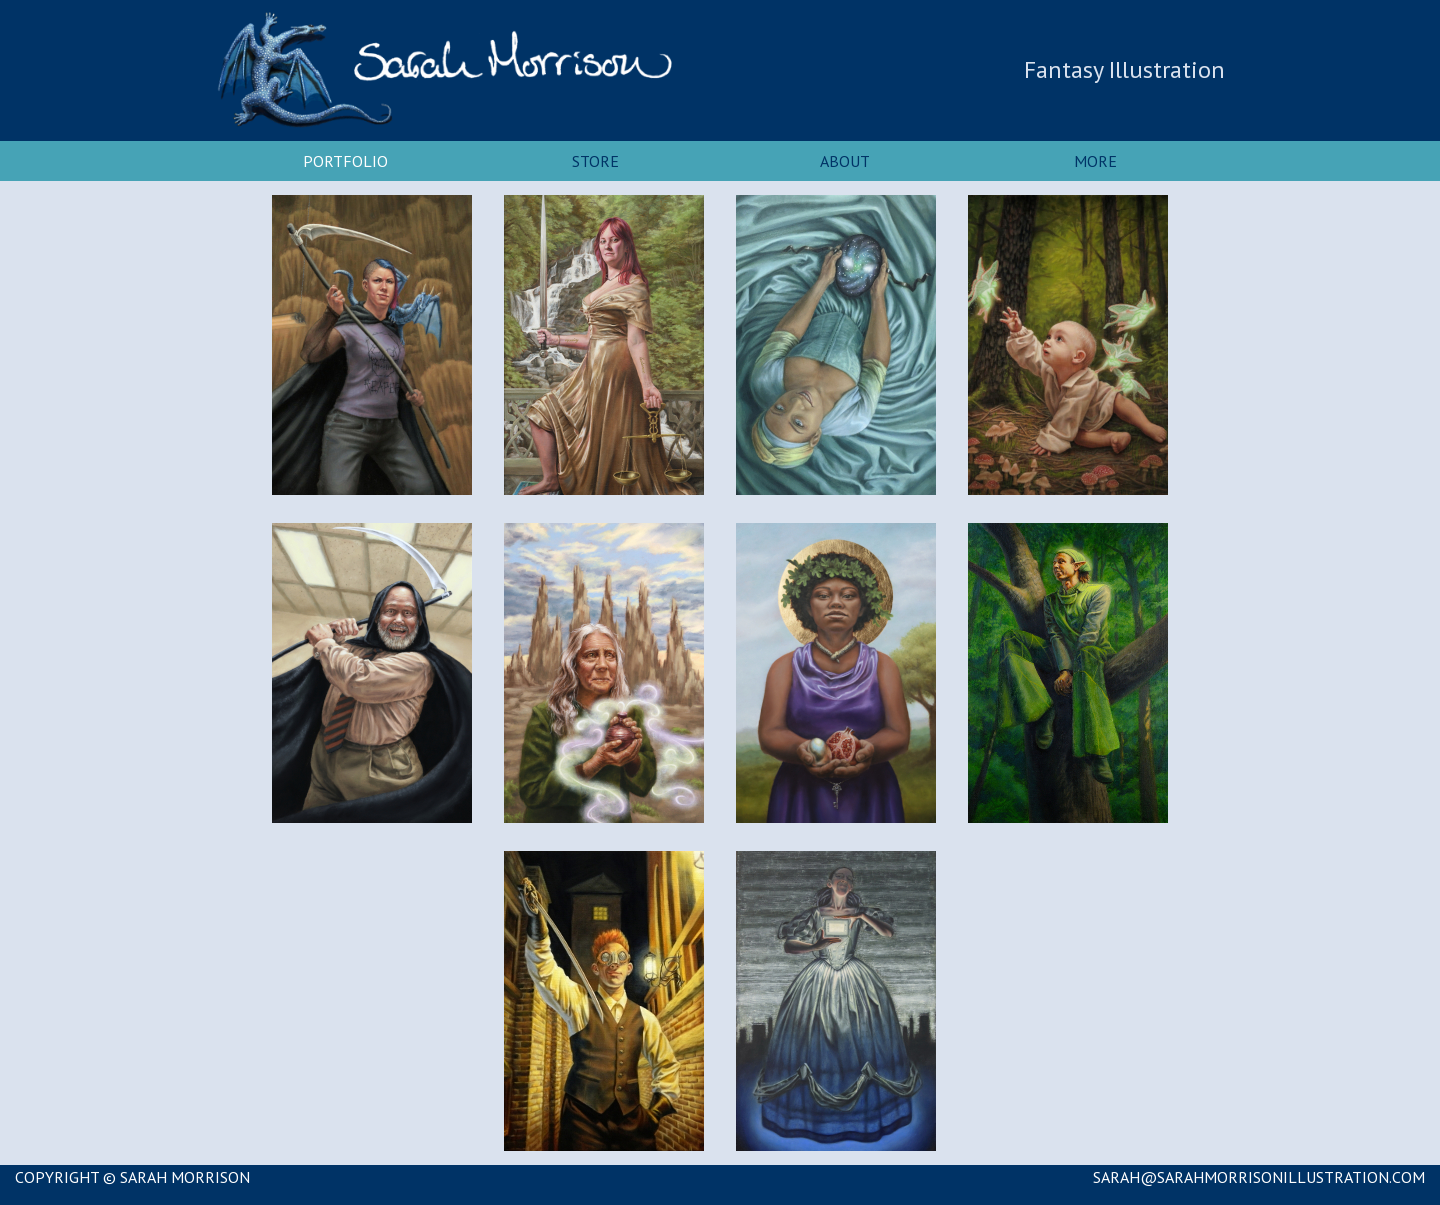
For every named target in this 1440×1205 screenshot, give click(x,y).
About (845, 161)
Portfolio (345, 161)
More (1095, 161)
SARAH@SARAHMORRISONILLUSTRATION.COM (1259, 1177)
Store (595, 161)
